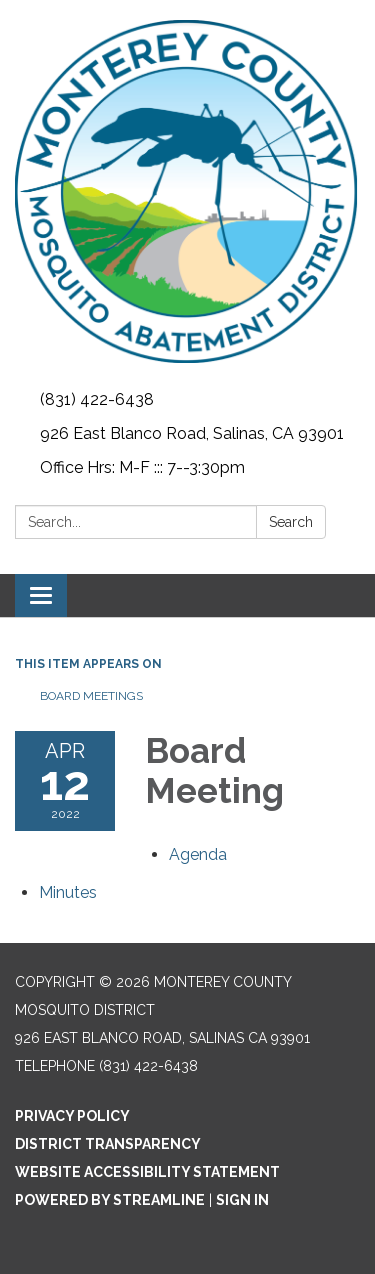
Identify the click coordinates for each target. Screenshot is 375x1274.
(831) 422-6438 (97, 399)
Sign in (242, 1200)
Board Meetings (91, 696)
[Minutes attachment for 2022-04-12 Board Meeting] (68, 892)
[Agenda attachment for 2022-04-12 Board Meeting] (198, 854)
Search (291, 522)
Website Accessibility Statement (147, 1172)
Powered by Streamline (110, 1200)
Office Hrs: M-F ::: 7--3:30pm (142, 467)
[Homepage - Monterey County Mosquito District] (187, 191)
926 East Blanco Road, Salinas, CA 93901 (192, 433)
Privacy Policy (72, 1116)
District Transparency (108, 1144)
